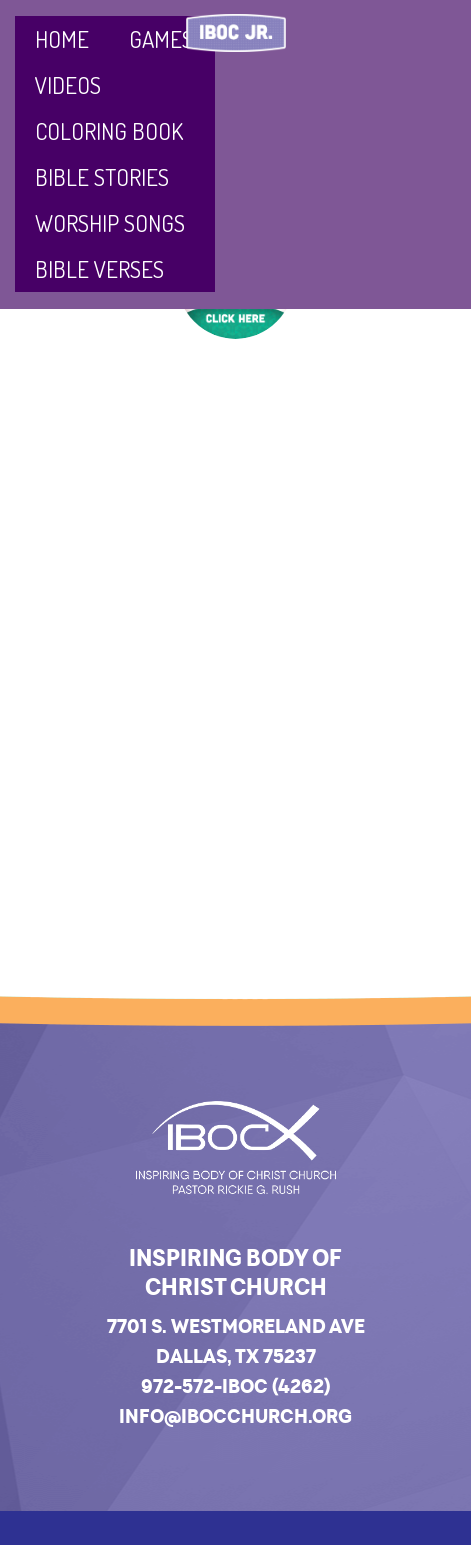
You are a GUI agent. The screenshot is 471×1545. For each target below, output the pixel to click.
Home (62, 38)
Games (161, 38)
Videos (68, 84)
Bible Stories (102, 176)
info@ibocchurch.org (235, 1416)
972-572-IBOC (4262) (235, 1386)
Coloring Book (109, 130)
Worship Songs (110, 222)
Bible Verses (99, 268)
